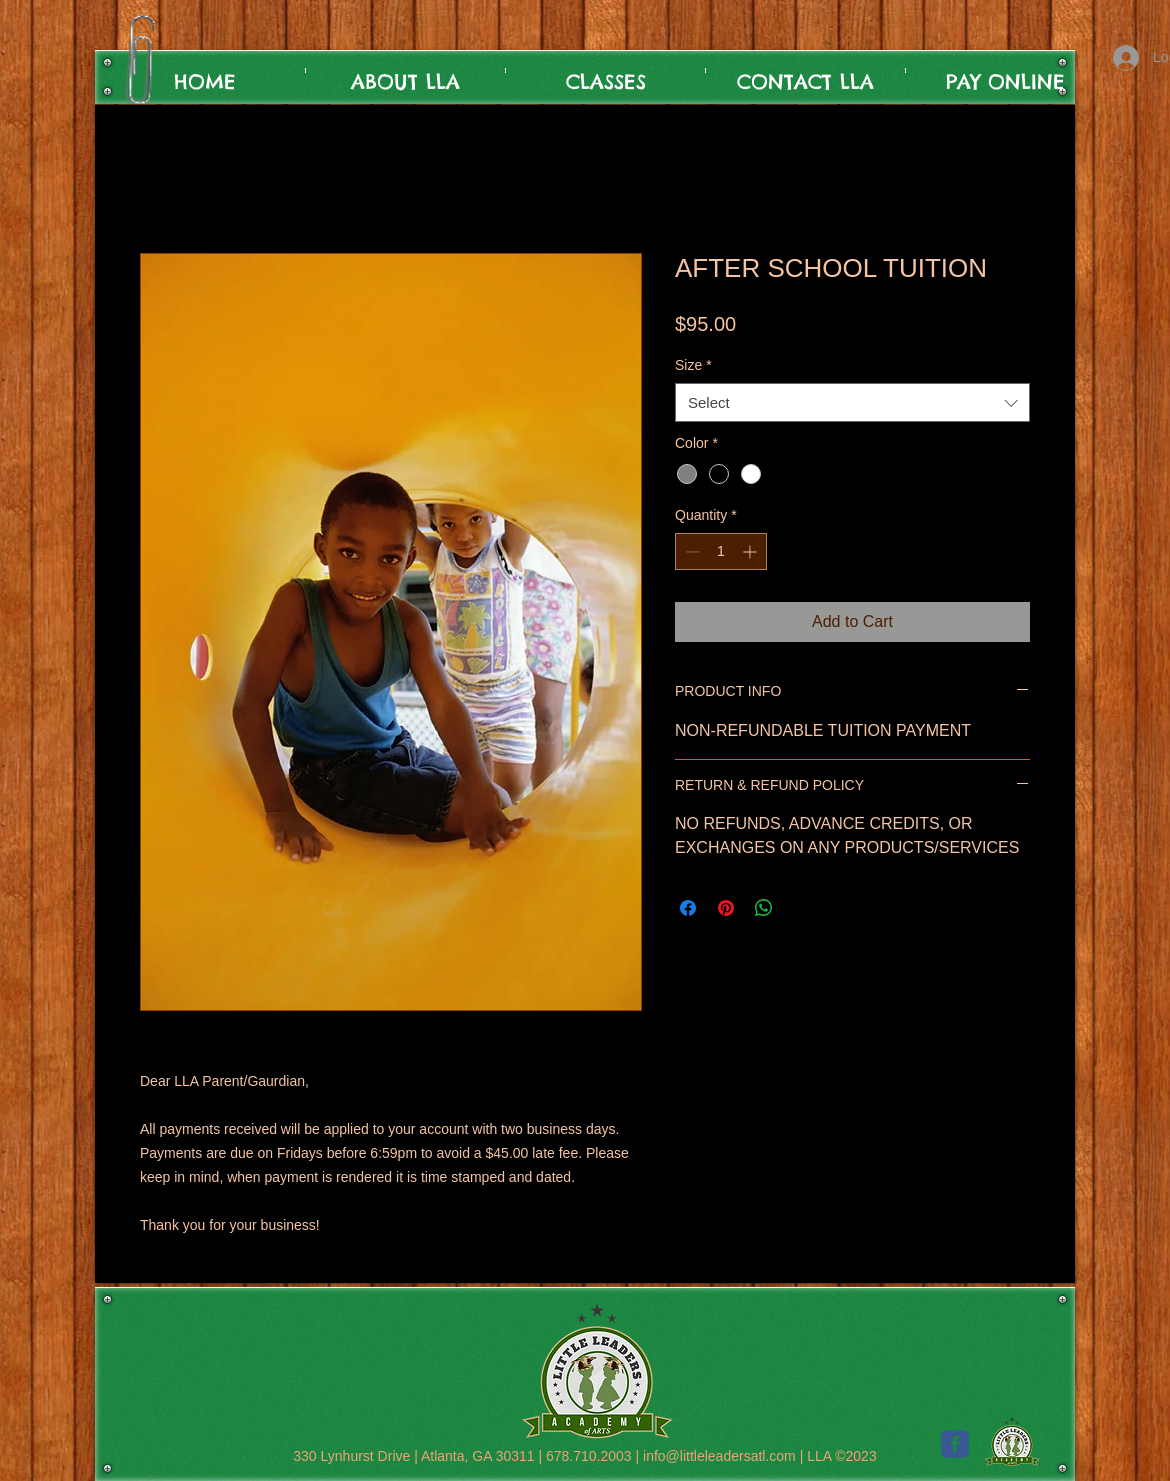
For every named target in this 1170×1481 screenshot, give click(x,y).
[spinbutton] (721, 551)
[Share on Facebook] (688, 908)
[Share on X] (802, 908)
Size (693, 365)
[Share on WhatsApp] (764, 908)
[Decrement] (690, 551)
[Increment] (751, 551)
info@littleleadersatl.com (719, 1456)
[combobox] (852, 402)
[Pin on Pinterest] (726, 908)
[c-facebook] (955, 1444)
